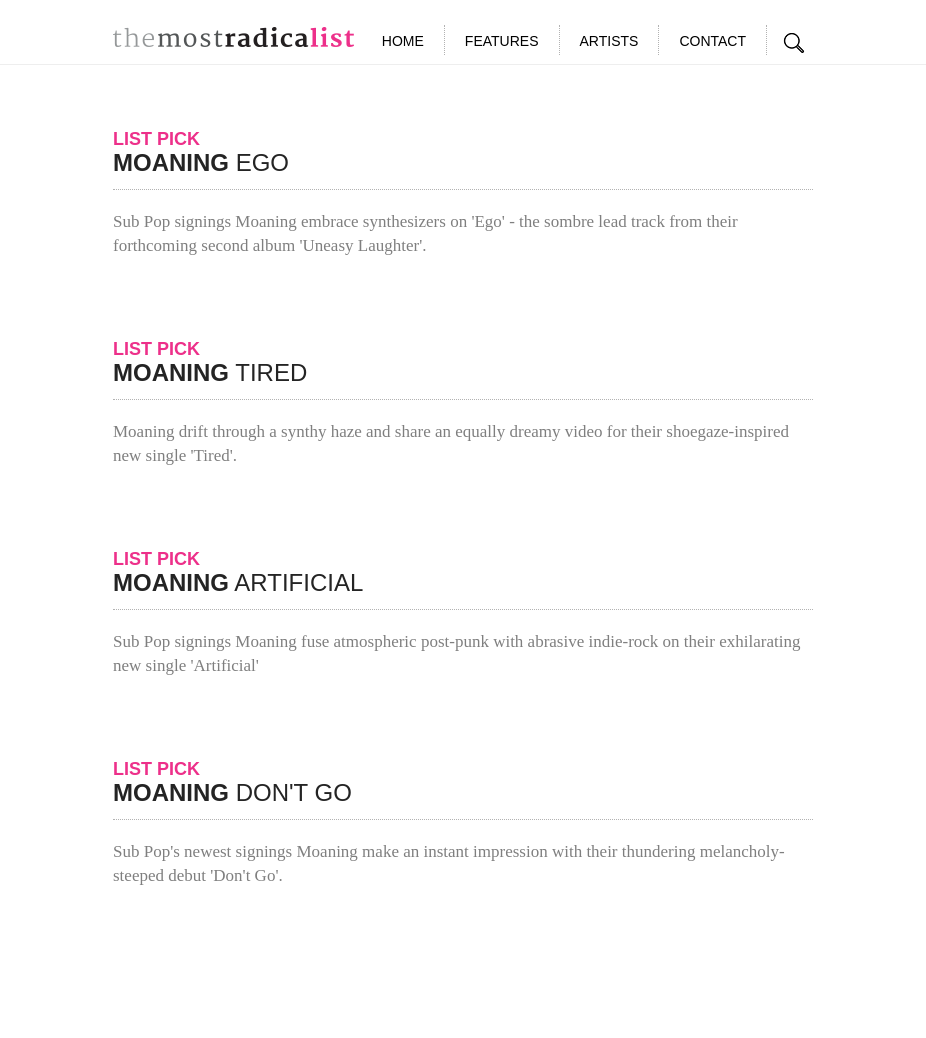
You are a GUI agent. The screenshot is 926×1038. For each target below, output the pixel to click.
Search (795, 43)
